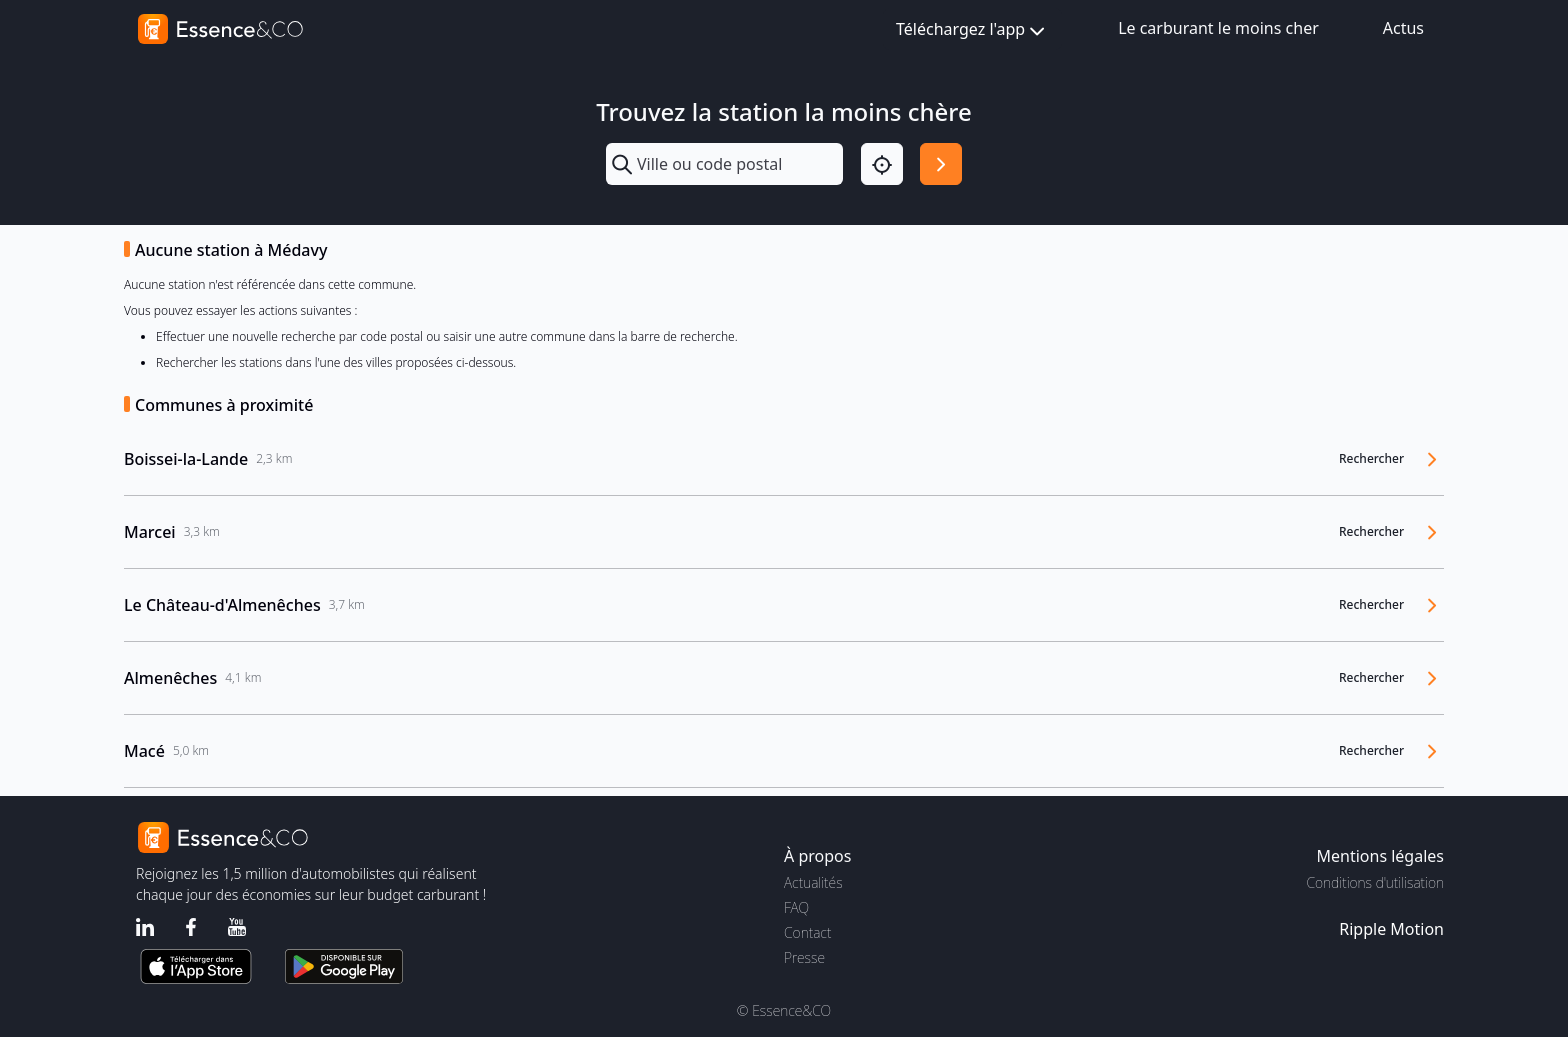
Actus (1403, 28)
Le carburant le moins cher (1218, 28)
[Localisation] (882, 164)
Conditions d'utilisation (1375, 882)
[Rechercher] (941, 164)
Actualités (813, 882)
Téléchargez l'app (972, 30)
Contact (807, 932)
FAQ (796, 907)
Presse (804, 957)
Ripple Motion (1391, 929)
